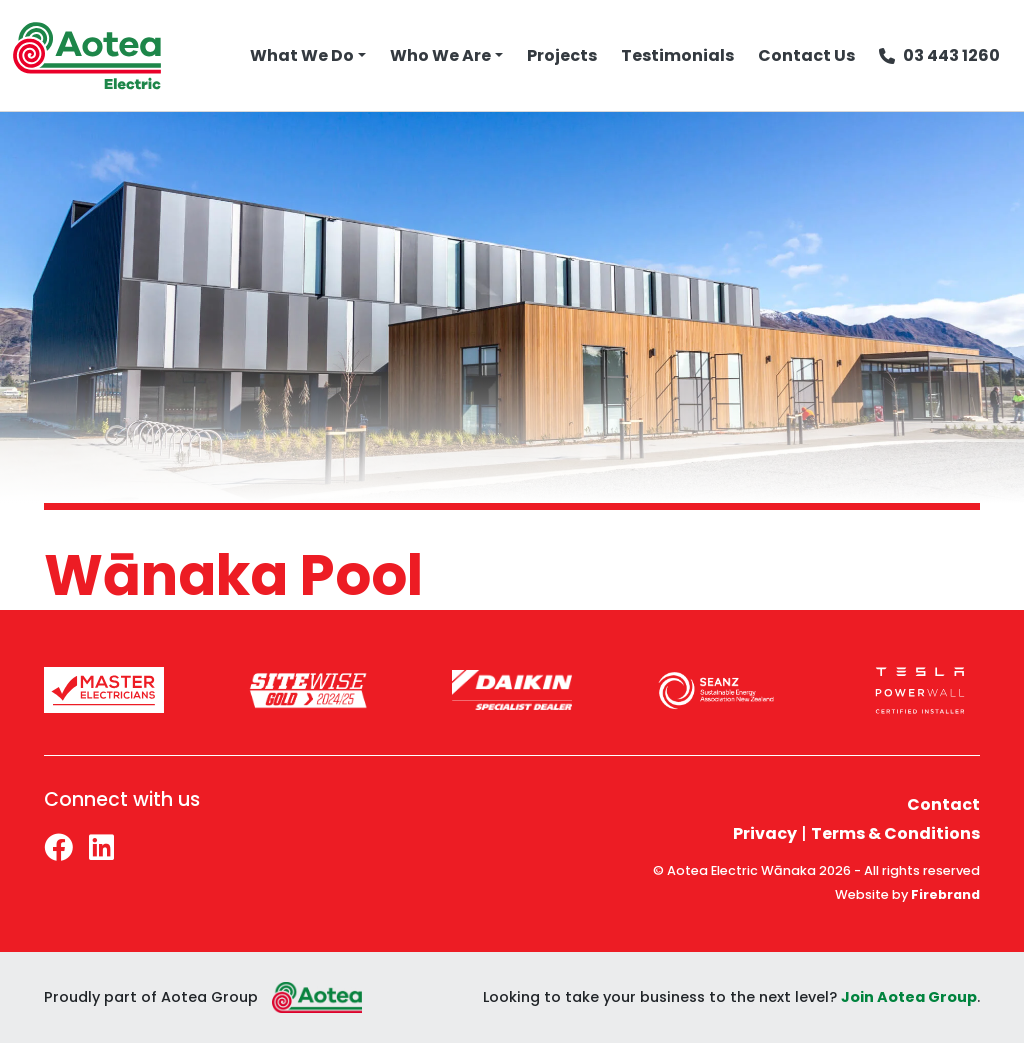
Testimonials (677, 55)
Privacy (765, 833)
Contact (943, 804)
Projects (562, 55)
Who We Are (440, 55)
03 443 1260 (939, 55)
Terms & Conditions (895, 833)
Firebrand (945, 894)
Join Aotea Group (909, 997)
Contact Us (806, 55)
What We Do (302, 55)
